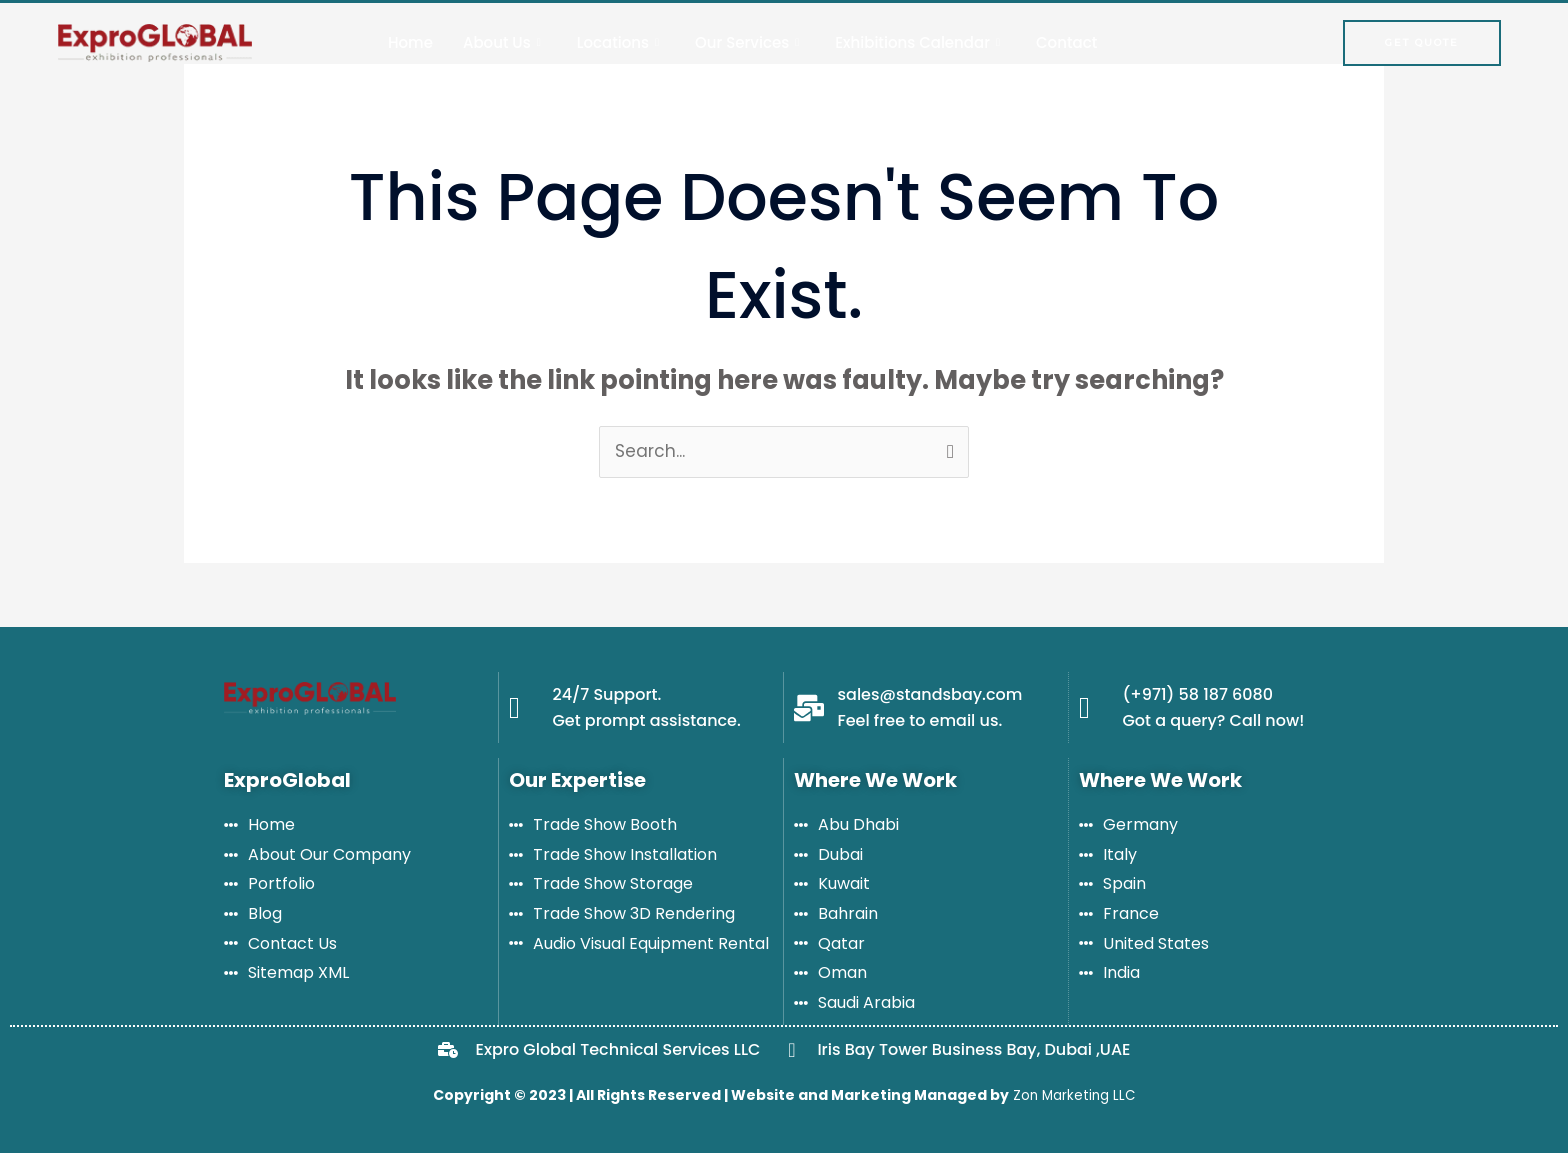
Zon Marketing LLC (1072, 1095)
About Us (502, 43)
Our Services (747, 43)
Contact (1066, 42)
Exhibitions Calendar (917, 43)
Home (410, 42)
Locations (618, 43)
